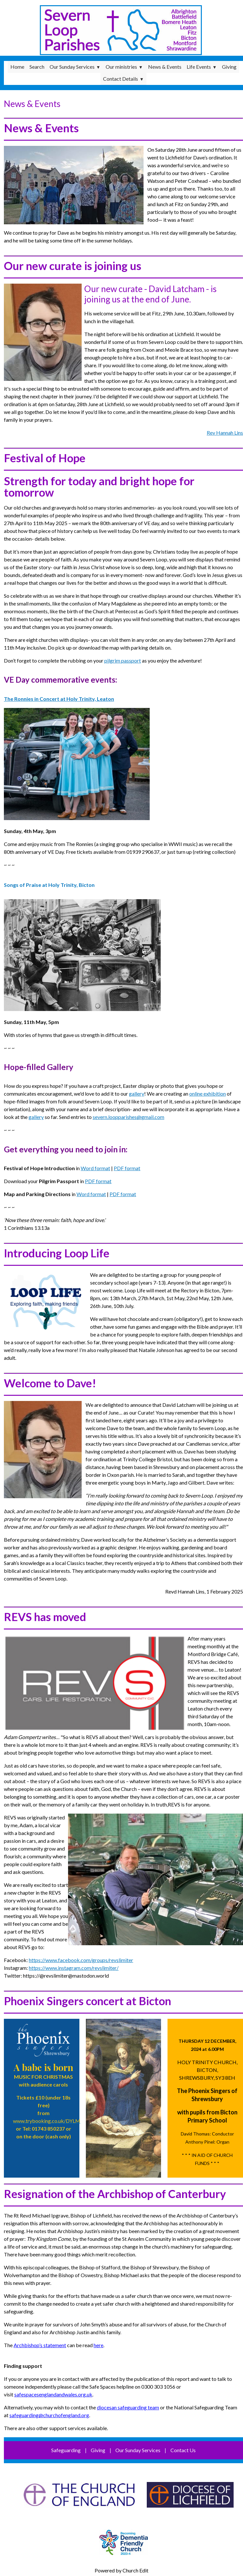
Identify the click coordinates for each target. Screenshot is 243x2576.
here (98, 2345)
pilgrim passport (122, 660)
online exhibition (207, 1093)
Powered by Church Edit (121, 2570)
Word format (95, 1168)
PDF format (127, 1168)
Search (36, 67)
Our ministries (121, 67)
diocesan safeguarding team (128, 2407)
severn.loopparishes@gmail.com (128, 1117)
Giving (229, 67)
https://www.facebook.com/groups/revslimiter (81, 1960)
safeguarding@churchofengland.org (49, 2415)
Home (17, 67)
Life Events (199, 67)
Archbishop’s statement (40, 2345)
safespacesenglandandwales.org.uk (53, 2394)
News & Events (164, 67)
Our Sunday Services (72, 67)
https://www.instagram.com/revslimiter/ (74, 1968)
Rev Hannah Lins (225, 432)
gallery (136, 1093)
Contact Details (120, 79)
